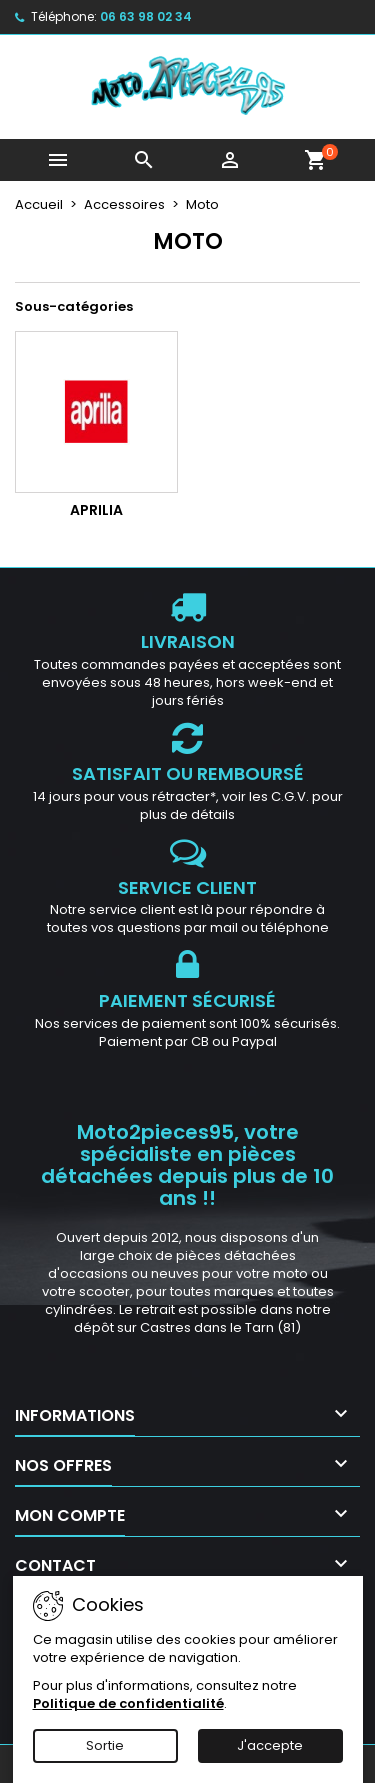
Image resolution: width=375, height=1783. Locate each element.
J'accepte (270, 1745)
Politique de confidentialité (128, 1703)
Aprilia (96, 510)
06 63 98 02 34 (146, 16)
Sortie (105, 1745)
